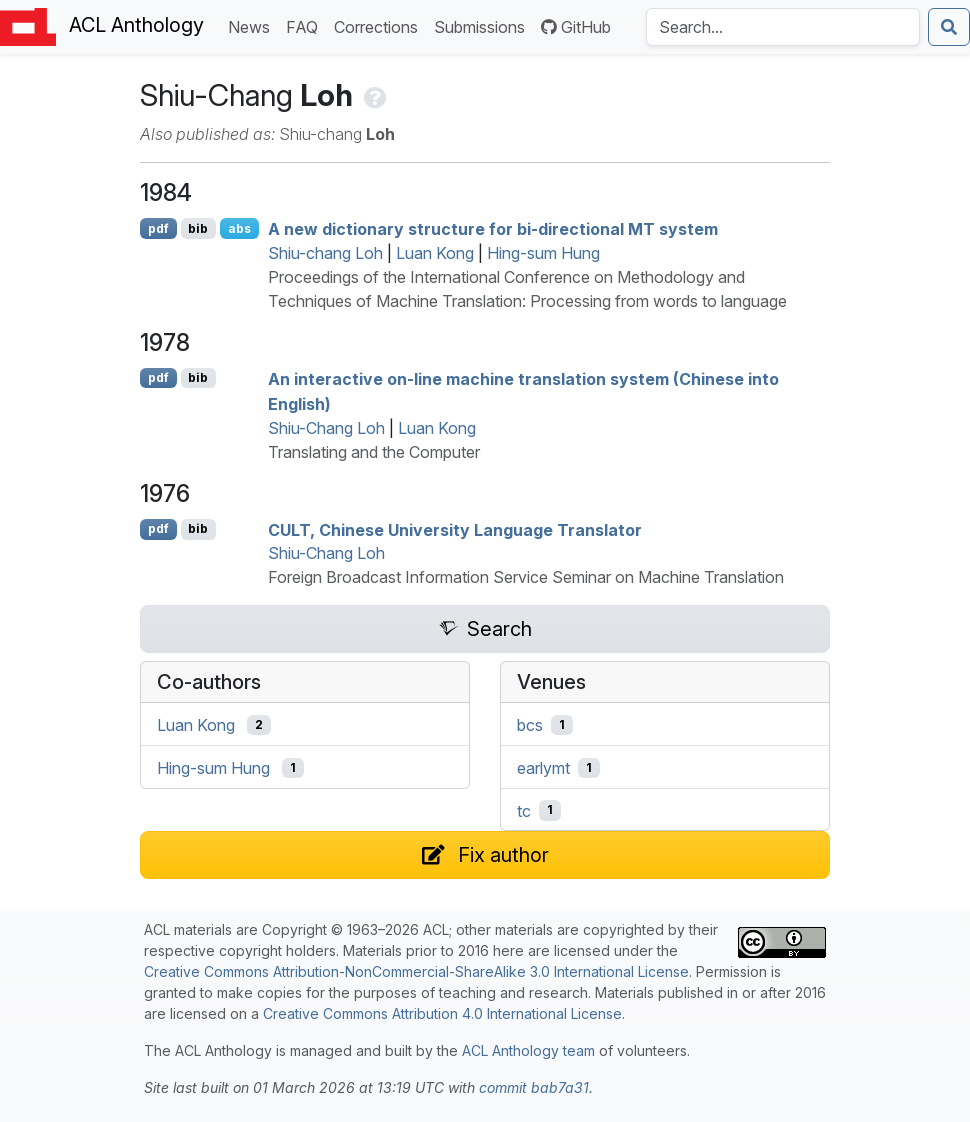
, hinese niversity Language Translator (455, 529)
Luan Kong (435, 253)
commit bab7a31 (534, 1087)
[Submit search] (949, 27)
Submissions (483, 25)
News (253, 25)
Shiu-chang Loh (325, 253)
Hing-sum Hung (543, 253)
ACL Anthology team (528, 1050)
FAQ (306, 25)
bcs (530, 725)
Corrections (380, 25)
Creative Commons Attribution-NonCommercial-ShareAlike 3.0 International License (416, 971)
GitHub (576, 27)
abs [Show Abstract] (239, 228)
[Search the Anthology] (783, 27)
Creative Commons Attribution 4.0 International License (442, 1013)
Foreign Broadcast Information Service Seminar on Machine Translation (526, 577)
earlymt (543, 768)
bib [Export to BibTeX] (198, 228)
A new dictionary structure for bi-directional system (493, 229)
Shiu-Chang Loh (326, 428)
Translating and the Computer (374, 452)
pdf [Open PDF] (158, 228)
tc (524, 810)
